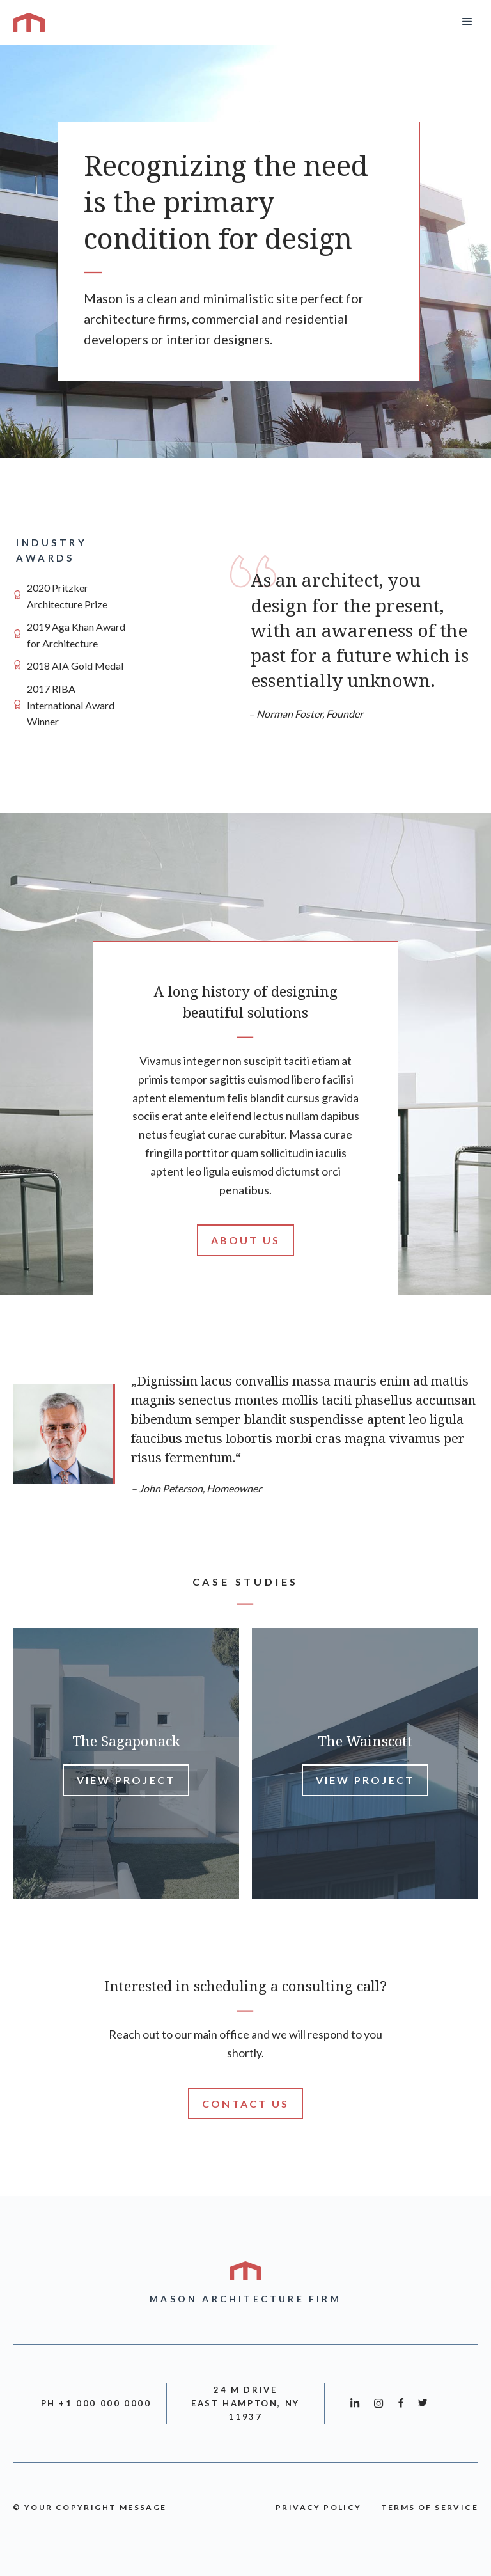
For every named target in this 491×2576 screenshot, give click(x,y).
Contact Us (245, 2104)
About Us (246, 1240)
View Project (126, 1780)
